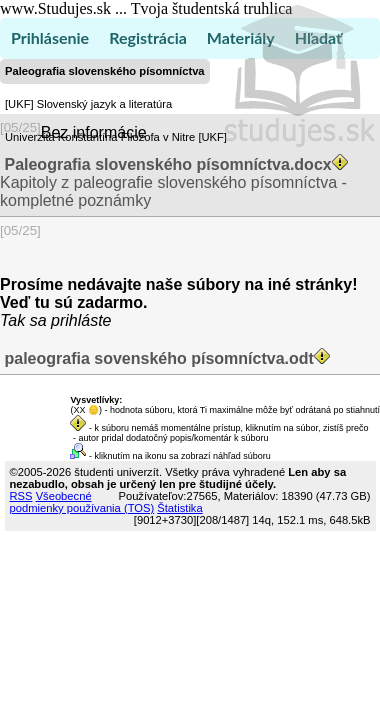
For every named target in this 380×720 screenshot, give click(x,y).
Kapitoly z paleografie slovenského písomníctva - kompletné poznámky (176, 182)
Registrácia (148, 37)
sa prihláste (71, 320)
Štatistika (179, 508)
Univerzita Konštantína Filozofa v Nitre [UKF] (116, 137)
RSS (21, 496)
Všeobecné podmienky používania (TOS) (82, 502)
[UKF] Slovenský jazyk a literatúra (88, 104)
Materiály (241, 37)
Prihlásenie (50, 37)
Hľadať (318, 37)
